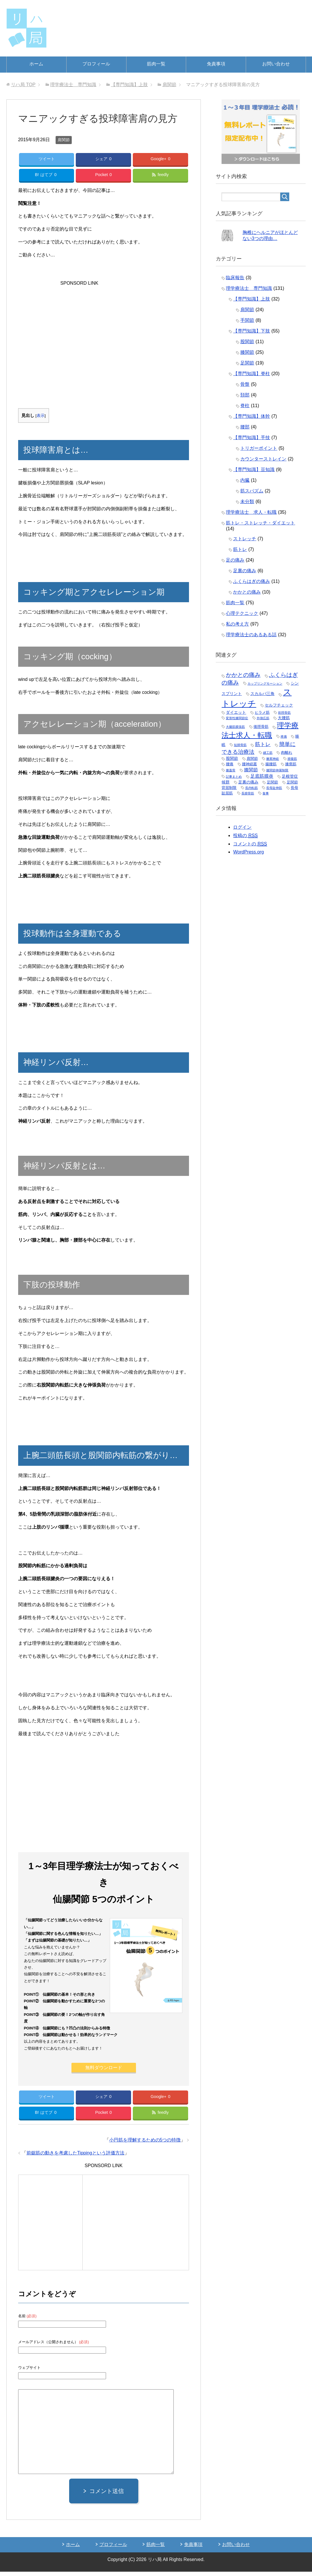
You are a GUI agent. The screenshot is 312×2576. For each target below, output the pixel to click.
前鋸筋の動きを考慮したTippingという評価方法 (75, 2156)
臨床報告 (235, 277)
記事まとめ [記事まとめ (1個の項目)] (234, 776)
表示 (41, 418)
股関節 (247, 341)
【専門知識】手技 (251, 437)
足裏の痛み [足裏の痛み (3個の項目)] (248, 782)
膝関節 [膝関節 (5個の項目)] (251, 769)
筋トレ (240, 549)
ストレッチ (244, 538)
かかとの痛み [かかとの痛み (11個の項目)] (243, 675)
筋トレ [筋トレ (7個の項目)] (263, 744)
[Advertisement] (103, 326)
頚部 (244, 394)
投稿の (245, 835)
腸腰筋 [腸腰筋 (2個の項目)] (271, 764)
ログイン (242, 827)
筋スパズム (251, 490)
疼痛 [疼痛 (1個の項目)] (284, 736)
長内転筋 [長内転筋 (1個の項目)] (251, 788)
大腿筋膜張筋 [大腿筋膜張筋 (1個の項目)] (235, 726)
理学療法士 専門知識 (249, 288)
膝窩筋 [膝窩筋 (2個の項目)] (290, 764)
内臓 (244, 480)
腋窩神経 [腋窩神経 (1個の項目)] (272, 758)
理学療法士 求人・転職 (251, 512)
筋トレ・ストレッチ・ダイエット (260, 522)
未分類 (247, 501)
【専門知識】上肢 (251, 298)
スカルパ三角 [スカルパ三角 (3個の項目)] (262, 693)
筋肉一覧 (156, 63)
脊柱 (244, 405)
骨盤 (244, 384)
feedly (160, 176)
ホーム (36, 63)
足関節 (247, 362)
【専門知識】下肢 (251, 330)
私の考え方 (237, 624)
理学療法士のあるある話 (251, 634)
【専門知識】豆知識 (254, 469)
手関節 (247, 320)
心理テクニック (242, 613)
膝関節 (247, 352)
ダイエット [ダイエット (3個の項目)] (236, 712)
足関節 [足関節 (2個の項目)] (272, 782)
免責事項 (216, 63)
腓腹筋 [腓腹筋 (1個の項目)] (292, 758)
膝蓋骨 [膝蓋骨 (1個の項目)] (230, 770)
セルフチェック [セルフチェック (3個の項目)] (279, 705)
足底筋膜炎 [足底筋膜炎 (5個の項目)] (261, 776)
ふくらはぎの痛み (251, 581)
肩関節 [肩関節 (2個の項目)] (252, 758)
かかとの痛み (247, 592)
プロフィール (96, 63)
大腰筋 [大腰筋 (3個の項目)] (284, 717)
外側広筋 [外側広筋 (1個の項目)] (263, 718)
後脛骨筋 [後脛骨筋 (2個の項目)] (261, 726)
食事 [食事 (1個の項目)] (265, 793)
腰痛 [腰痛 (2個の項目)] (229, 764)
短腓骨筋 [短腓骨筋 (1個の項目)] (240, 745)
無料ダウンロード (103, 2069)
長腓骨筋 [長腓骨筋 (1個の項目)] (247, 793)
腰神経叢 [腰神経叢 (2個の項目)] (249, 764)
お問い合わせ (276, 63)
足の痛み (235, 560)
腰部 (244, 426)
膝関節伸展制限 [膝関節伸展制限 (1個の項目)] (277, 770)
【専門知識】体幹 (251, 416)
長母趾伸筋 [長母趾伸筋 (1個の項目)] (274, 788)
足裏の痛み (244, 570)
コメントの (250, 844)
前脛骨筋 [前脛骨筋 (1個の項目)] (284, 712)
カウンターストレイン (263, 458)
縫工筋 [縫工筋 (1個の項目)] (268, 752)
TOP (23, 84)
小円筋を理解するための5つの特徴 (145, 2144)
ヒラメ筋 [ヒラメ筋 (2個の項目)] (262, 712)
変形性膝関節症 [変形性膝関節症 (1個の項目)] (237, 718)
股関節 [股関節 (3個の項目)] (232, 758)
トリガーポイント (258, 448)
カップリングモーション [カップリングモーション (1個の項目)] (264, 683)
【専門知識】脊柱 (251, 373)
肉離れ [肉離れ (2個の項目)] (286, 752)
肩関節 (64, 139)
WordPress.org (248, 851)
